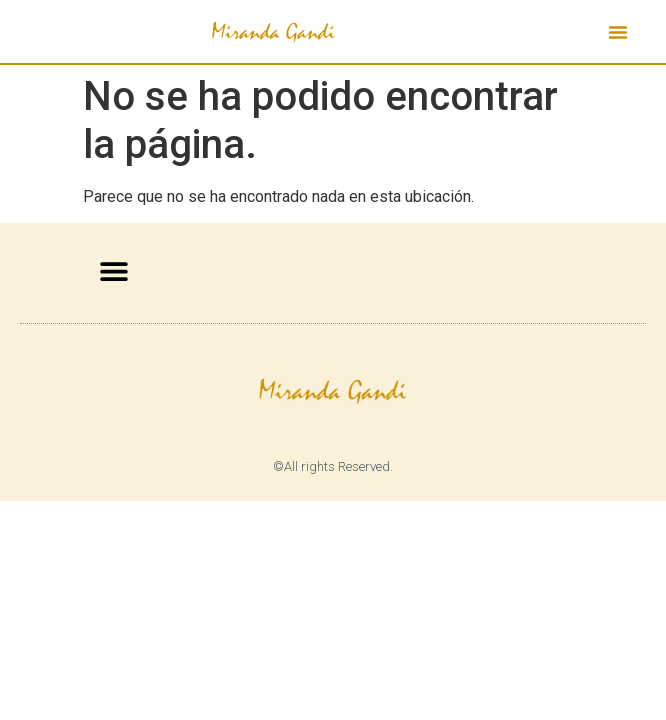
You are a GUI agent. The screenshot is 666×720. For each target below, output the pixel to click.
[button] (618, 32)
